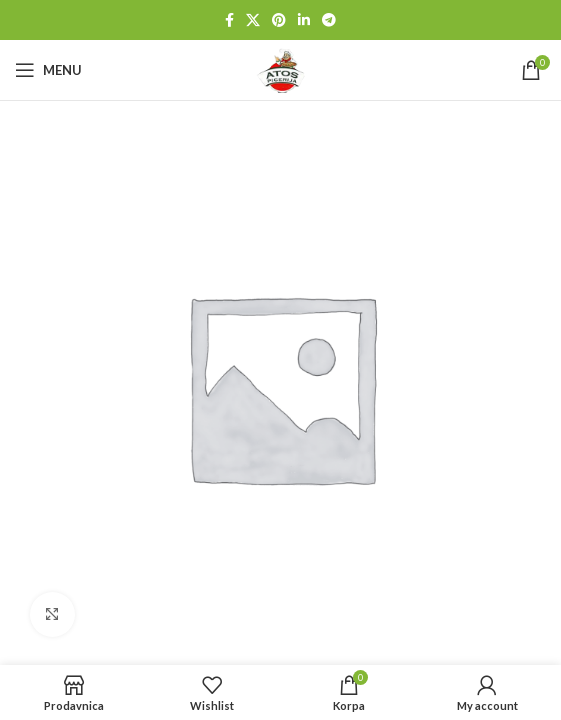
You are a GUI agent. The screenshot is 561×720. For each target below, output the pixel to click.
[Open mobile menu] (48, 70)
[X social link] (253, 20)
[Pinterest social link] (279, 20)
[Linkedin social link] (304, 20)
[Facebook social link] (229, 20)
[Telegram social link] (329, 20)
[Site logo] (281, 68)
